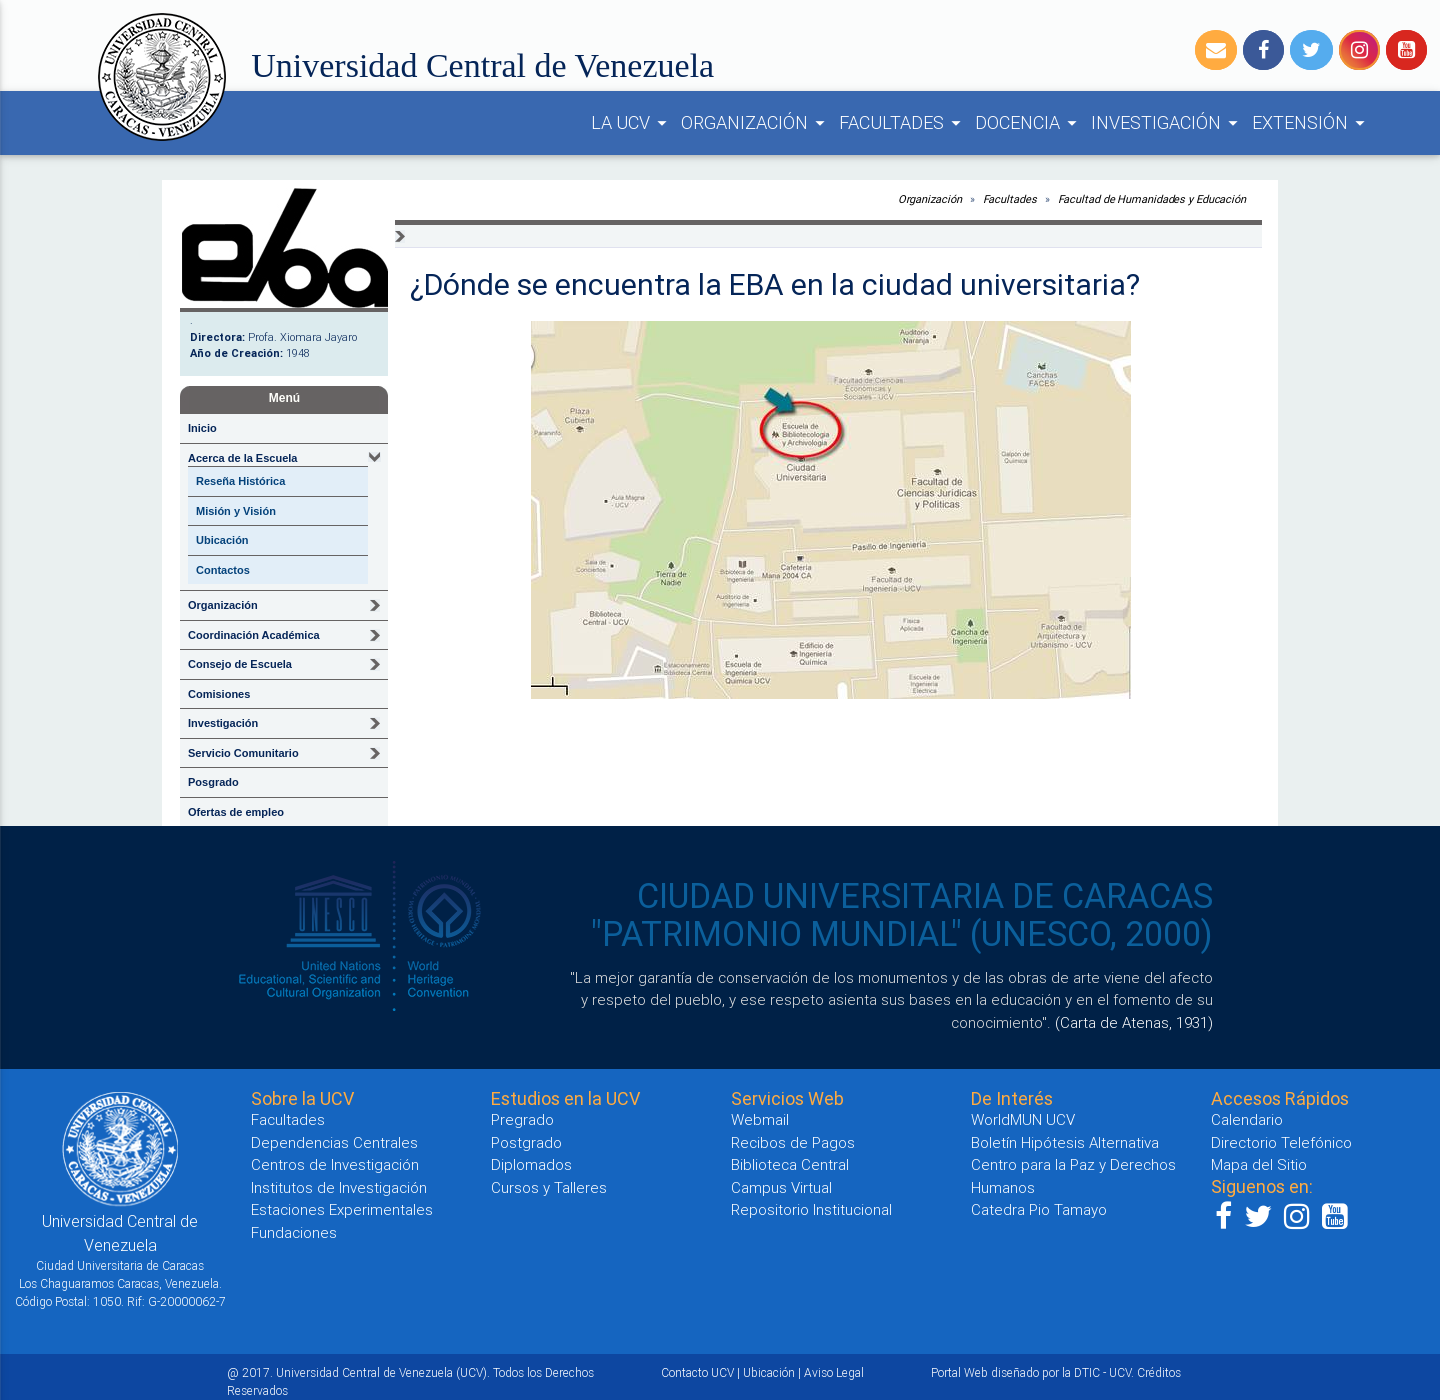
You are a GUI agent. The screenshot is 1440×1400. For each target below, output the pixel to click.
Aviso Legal (834, 1372)
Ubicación (222, 540)
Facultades (1010, 199)
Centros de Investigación (335, 1164)
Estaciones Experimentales (342, 1209)
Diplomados (531, 1164)
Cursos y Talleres (549, 1187)
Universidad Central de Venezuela (482, 65)
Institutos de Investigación (339, 1187)
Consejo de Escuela (240, 664)
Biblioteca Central (790, 1164)
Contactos (223, 570)
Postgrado (526, 1142)
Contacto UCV (697, 1372)
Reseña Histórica (240, 481)
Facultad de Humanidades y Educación (1152, 199)
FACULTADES (903, 123)
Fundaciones (294, 1232)
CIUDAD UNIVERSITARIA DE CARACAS (925, 896)
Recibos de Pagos (793, 1142)
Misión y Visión (236, 511)
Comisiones (219, 694)
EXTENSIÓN (1311, 123)
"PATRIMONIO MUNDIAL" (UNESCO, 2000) (902, 934)
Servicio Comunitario (243, 753)
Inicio (202, 428)
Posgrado (213, 782)
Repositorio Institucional (811, 1209)
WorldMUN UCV (1023, 1119)
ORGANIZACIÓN (756, 123)
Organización (223, 605)
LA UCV (632, 123)
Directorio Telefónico (1281, 1142)
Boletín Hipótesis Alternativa (1065, 1142)
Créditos (1159, 1372)
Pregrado (522, 1119)
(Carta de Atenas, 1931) (1134, 1022)
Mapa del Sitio (1259, 1164)
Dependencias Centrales (334, 1142)
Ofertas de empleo (236, 812)
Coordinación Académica (254, 635)
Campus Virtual (781, 1187)
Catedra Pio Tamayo (1039, 1209)
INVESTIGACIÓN (1167, 123)
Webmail (760, 1119)
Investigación (223, 723)
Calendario (1247, 1119)
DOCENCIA (1029, 123)
